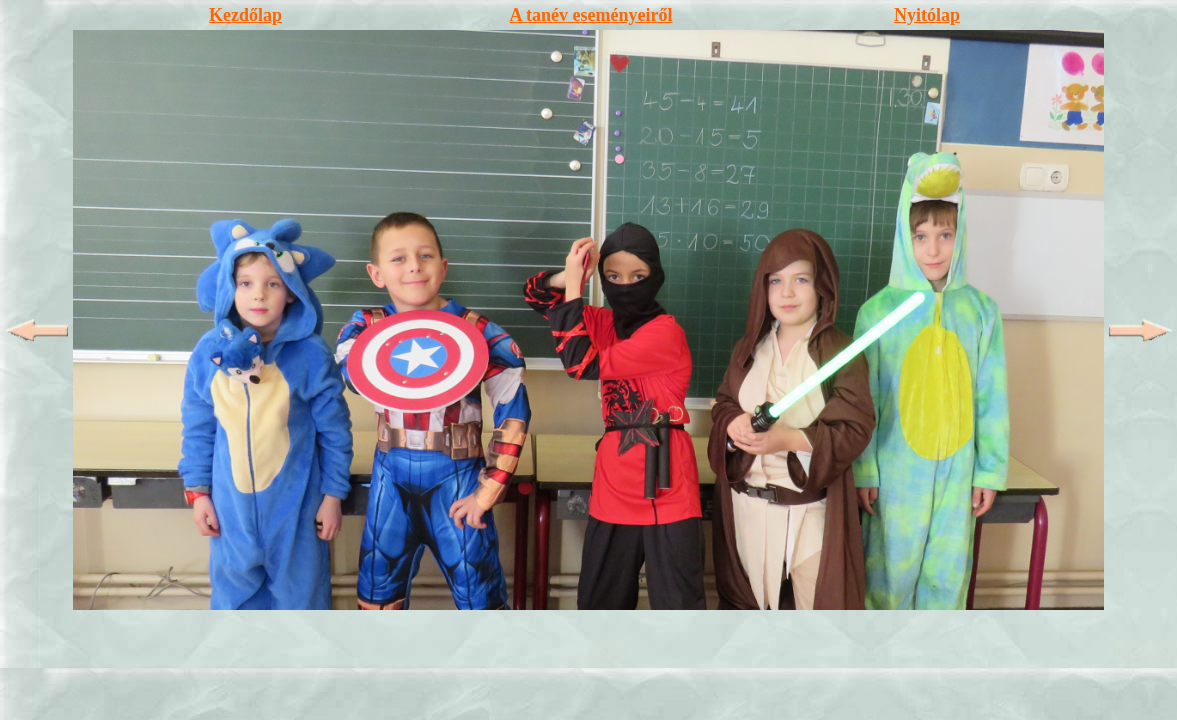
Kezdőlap (245, 15)
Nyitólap (927, 15)
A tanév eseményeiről (591, 15)
